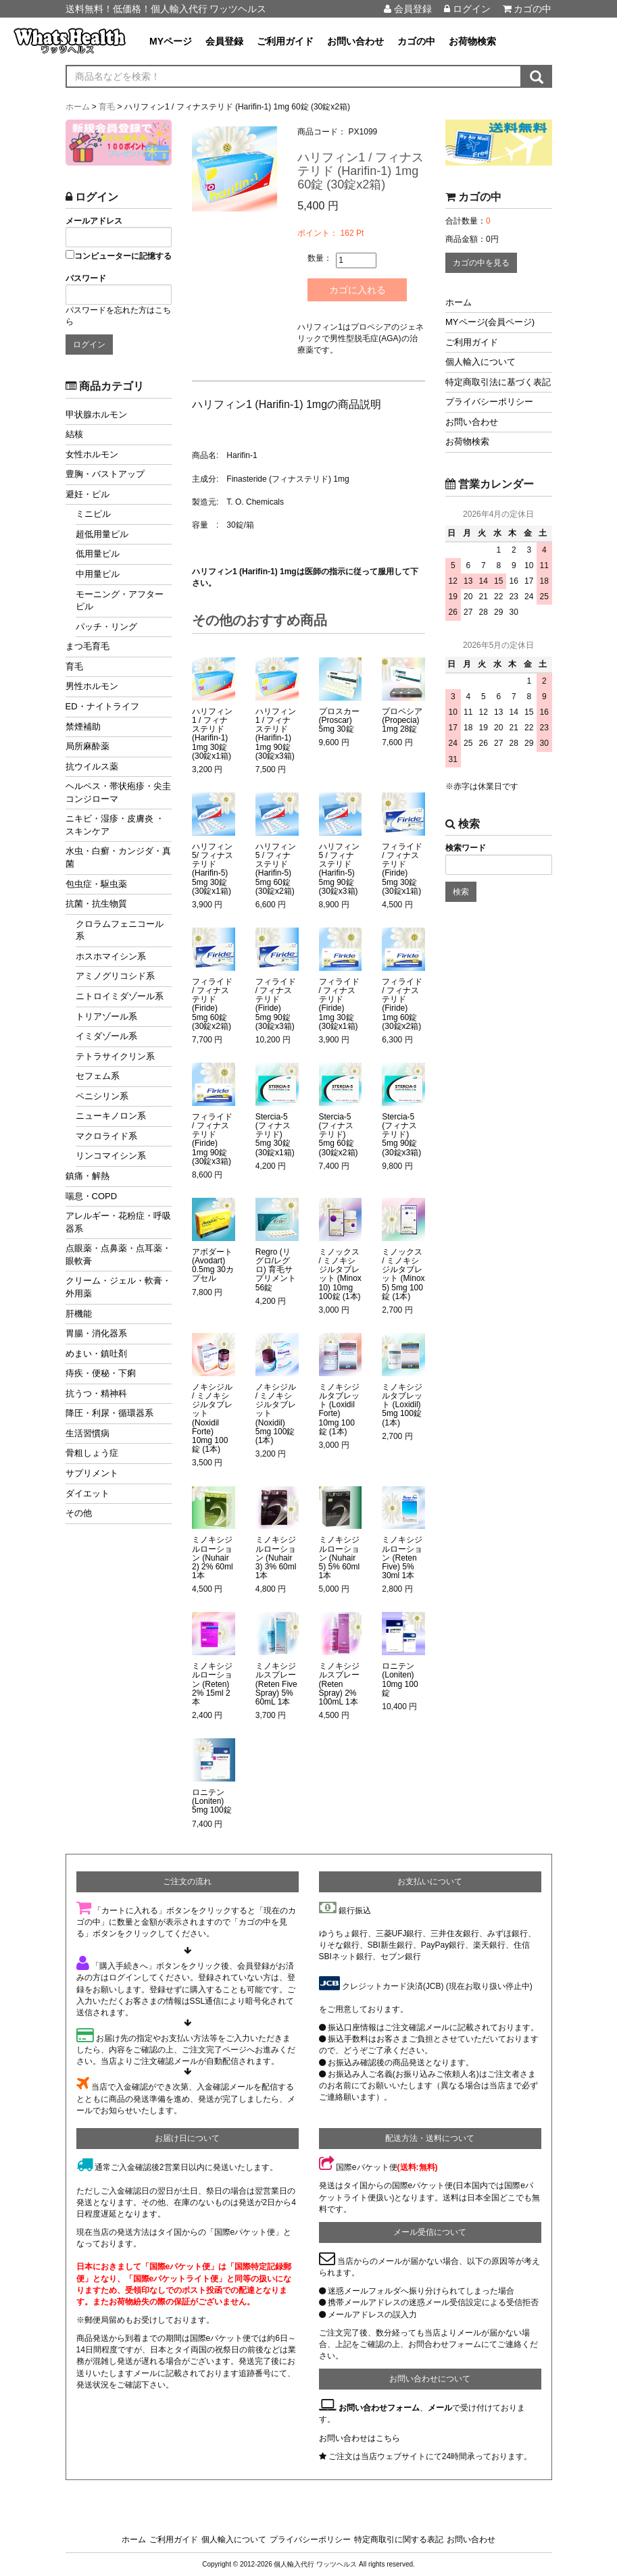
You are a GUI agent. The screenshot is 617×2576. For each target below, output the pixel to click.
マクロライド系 (106, 1136)
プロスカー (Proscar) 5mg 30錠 (339, 720)
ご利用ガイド (285, 41)
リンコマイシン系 (111, 1156)
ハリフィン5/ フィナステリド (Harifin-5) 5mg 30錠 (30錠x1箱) (212, 869)
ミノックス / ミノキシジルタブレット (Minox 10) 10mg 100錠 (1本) (340, 1274)
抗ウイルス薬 (92, 766)
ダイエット (87, 1493)
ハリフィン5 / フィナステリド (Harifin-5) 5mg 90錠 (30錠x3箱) (339, 869)
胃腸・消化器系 (96, 1333)
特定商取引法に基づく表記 (498, 382)
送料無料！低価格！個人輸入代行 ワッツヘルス (166, 8)
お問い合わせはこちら (359, 2437)
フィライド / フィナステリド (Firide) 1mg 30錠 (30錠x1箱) (339, 1004)
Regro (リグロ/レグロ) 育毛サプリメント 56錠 (275, 1270)
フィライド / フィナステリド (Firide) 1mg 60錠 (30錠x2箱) (402, 1004)
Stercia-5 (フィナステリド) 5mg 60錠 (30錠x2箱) (338, 1135)
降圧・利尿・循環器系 (109, 1413)
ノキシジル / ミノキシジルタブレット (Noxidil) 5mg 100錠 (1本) (275, 1414)
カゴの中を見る (481, 263)
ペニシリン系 (102, 1096)
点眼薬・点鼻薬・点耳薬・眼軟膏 (118, 1254)
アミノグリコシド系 (115, 976)
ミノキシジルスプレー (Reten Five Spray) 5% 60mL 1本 (276, 1684)
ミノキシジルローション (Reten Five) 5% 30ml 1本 (402, 1558)
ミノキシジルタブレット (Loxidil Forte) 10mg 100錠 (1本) (339, 1409)
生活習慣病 (87, 1433)
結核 (74, 434)
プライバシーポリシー (489, 402)
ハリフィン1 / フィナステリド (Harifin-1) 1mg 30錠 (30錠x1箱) (212, 734)
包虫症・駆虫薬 (96, 884)
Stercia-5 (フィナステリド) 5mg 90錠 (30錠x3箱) (401, 1135)
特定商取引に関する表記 (398, 2539)
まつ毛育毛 (87, 646)
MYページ (170, 41)
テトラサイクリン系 (115, 1056)
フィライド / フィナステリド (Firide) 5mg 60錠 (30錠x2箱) (212, 1004)
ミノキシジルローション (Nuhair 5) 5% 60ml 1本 (339, 1558)
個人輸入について (480, 362)
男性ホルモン (92, 686)
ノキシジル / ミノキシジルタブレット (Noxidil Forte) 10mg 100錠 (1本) (212, 1418)
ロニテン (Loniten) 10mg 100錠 (400, 1680)
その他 (79, 1513)
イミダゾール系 (106, 1036)
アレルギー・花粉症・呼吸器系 (118, 1222)
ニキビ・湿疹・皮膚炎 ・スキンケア (115, 824)
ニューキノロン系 (111, 1116)
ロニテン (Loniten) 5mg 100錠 (212, 1801)
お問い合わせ (355, 41)
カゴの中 (527, 8)
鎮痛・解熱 (87, 1176)
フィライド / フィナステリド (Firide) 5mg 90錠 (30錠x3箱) (275, 1004)
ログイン (467, 8)
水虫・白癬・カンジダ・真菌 (118, 857)
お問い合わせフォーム (379, 2408)
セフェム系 (98, 1076)
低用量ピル (98, 554)
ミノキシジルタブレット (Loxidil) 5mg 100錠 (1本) (402, 1405)
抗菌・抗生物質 (96, 904)
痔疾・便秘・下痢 (101, 1373)
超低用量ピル (102, 534)
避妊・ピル (87, 494)
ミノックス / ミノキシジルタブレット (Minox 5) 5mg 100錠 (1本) (403, 1274)
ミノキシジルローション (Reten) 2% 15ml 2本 (212, 1684)
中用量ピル (98, 574)
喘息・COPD (92, 1196)
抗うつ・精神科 (96, 1393)
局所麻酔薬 (87, 746)
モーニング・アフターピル (120, 600)
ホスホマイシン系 (111, 956)
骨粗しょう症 (92, 1453)
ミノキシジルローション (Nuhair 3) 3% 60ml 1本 (276, 1558)
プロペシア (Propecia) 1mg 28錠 (402, 720)
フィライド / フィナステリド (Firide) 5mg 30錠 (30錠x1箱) (402, 869)
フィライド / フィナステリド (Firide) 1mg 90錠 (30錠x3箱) (212, 1139)
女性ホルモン (92, 454)
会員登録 (408, 8)
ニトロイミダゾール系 (120, 996)
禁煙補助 (83, 727)
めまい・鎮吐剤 (96, 1353)
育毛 (74, 666)
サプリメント (92, 1473)
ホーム (458, 302)
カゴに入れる (358, 289)
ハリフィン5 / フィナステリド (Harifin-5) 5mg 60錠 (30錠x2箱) (275, 869)
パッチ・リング (106, 627)
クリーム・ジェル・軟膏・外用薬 (118, 1287)
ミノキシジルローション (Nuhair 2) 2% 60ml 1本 (212, 1558)
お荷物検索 (472, 41)
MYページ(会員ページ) (490, 322)
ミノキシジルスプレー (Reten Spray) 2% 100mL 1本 (339, 1684)
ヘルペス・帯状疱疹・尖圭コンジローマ (118, 792)
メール (440, 2408)
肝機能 (79, 1314)
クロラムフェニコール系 (120, 930)
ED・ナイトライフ (102, 706)
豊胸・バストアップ (105, 474)
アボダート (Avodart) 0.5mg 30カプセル (213, 1266)
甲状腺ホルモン (96, 414)
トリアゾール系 (106, 1016)
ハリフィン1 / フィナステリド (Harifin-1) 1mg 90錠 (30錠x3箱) (275, 734)
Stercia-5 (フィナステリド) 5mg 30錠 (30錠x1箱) (275, 1135)
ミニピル (93, 514)
